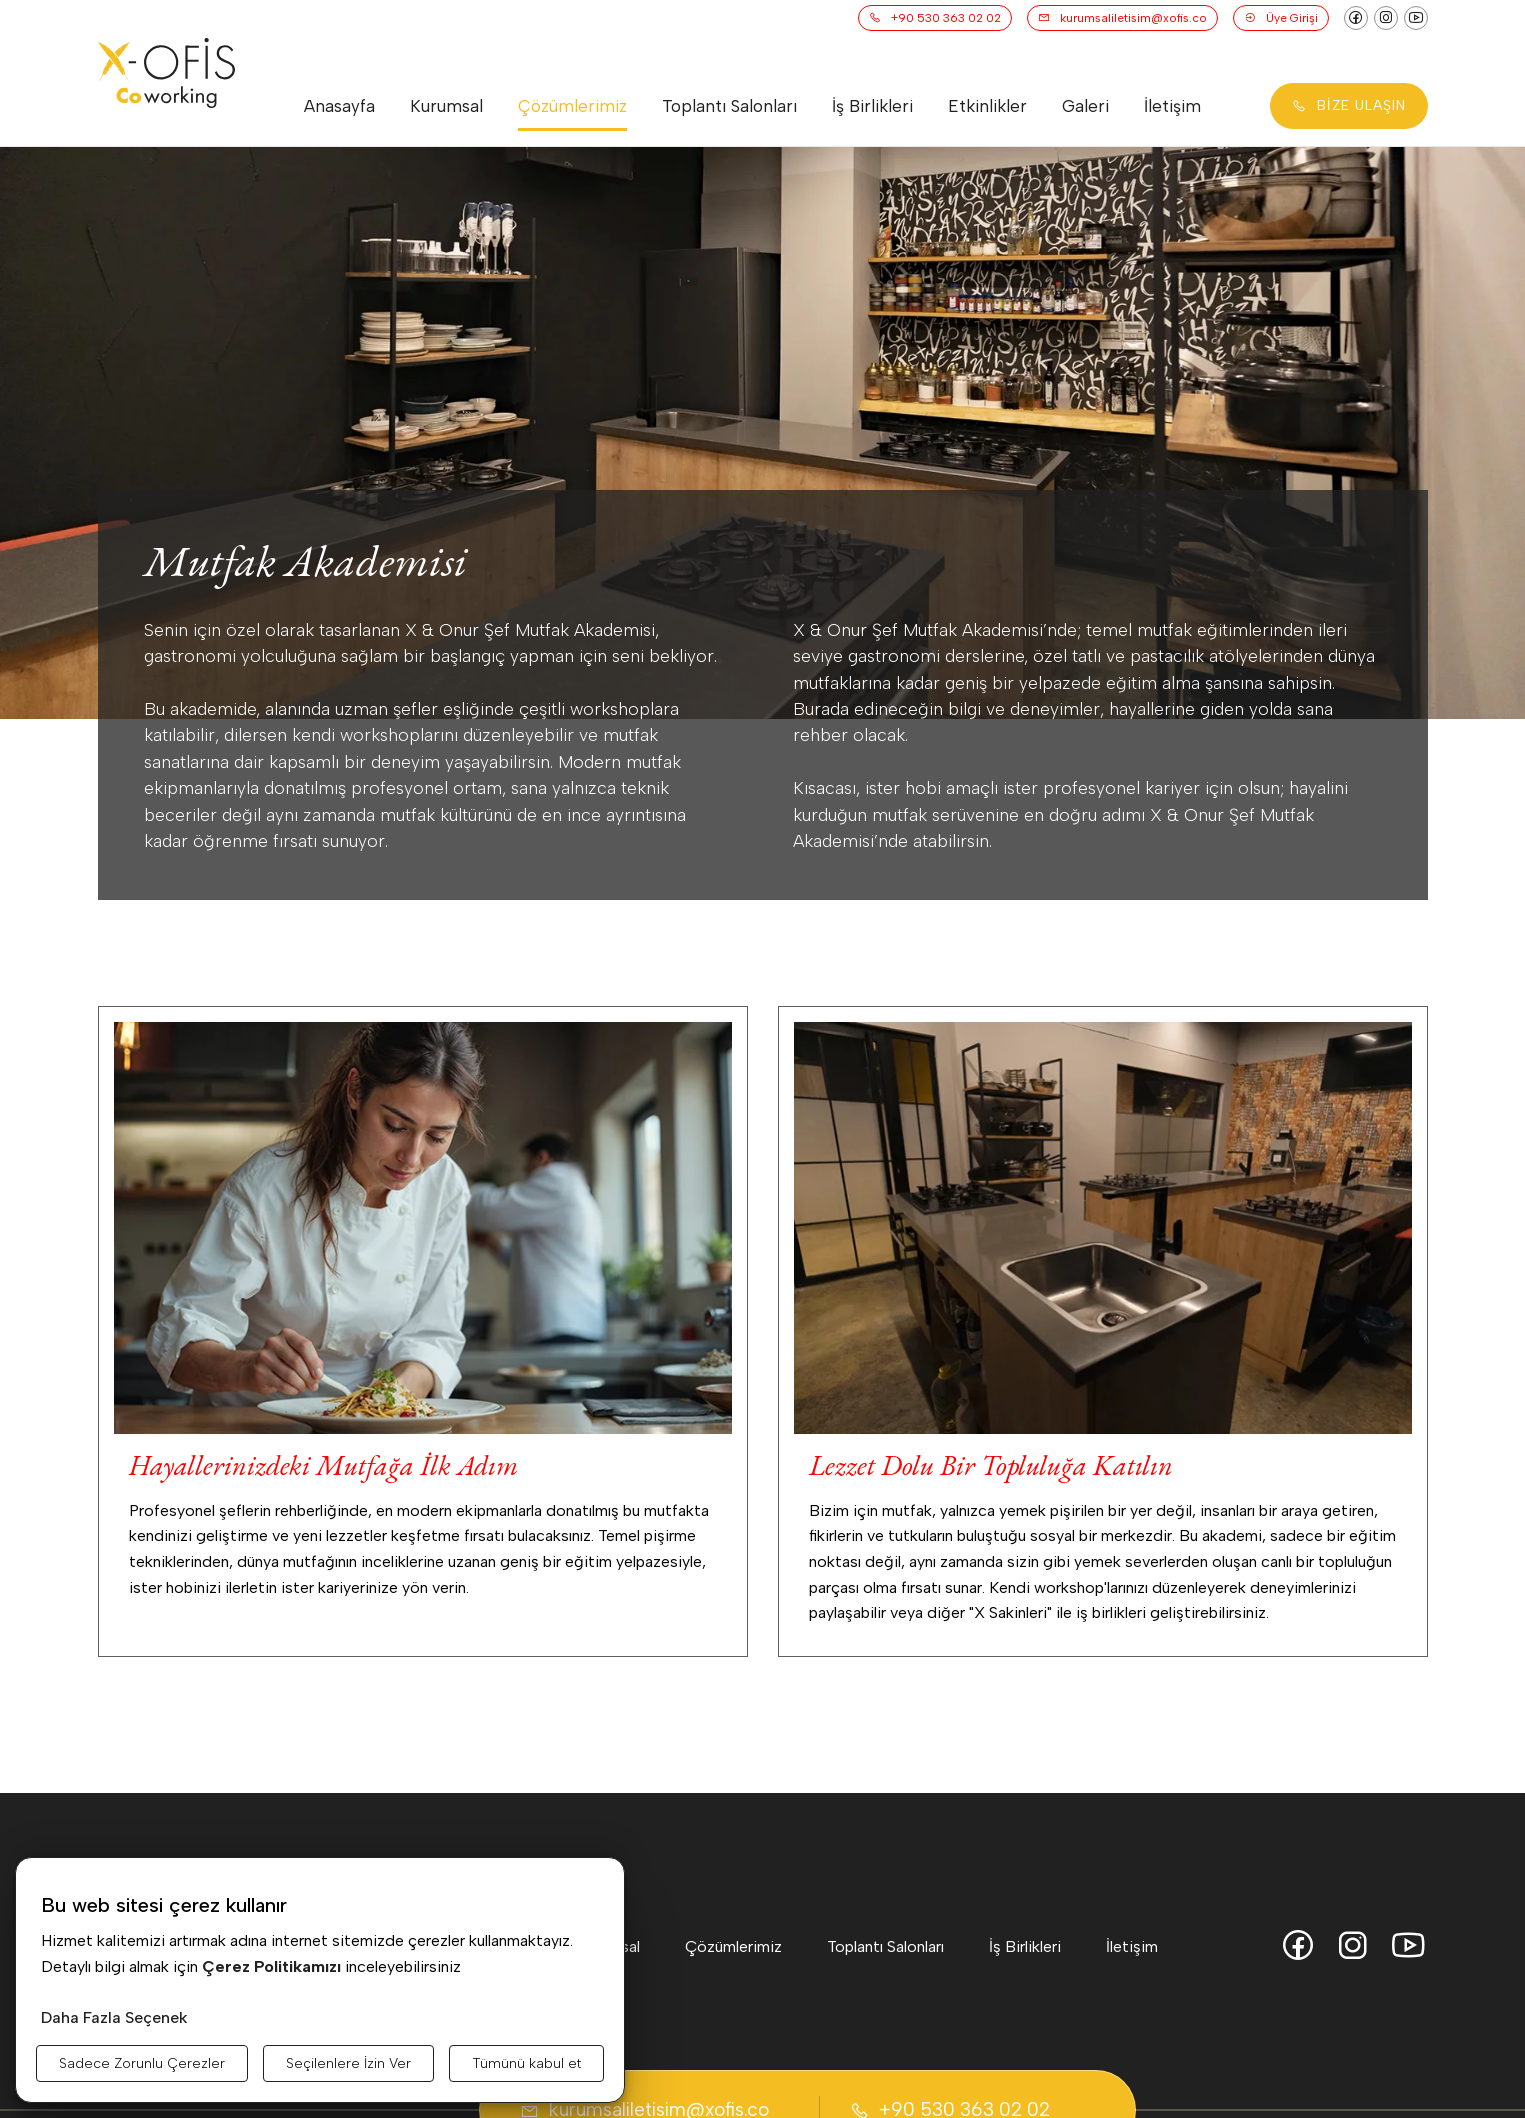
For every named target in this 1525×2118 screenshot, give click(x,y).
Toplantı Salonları (729, 106)
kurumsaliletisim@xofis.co (1122, 18)
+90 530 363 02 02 (935, 18)
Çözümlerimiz (572, 106)
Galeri (1085, 106)
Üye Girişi (1281, 18)
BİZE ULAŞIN (1349, 105)
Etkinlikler (987, 106)
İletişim (1172, 106)
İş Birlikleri (872, 106)
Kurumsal (446, 106)
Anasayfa (339, 106)
